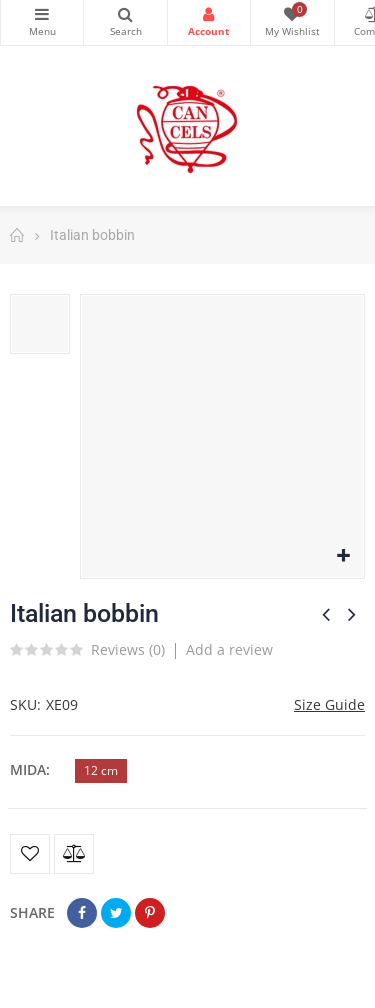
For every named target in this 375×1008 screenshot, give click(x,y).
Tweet (116, 913)
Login (209, 14)
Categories (42, 14)
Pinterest (150, 913)
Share (82, 913)
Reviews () (128, 651)
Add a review (229, 649)
